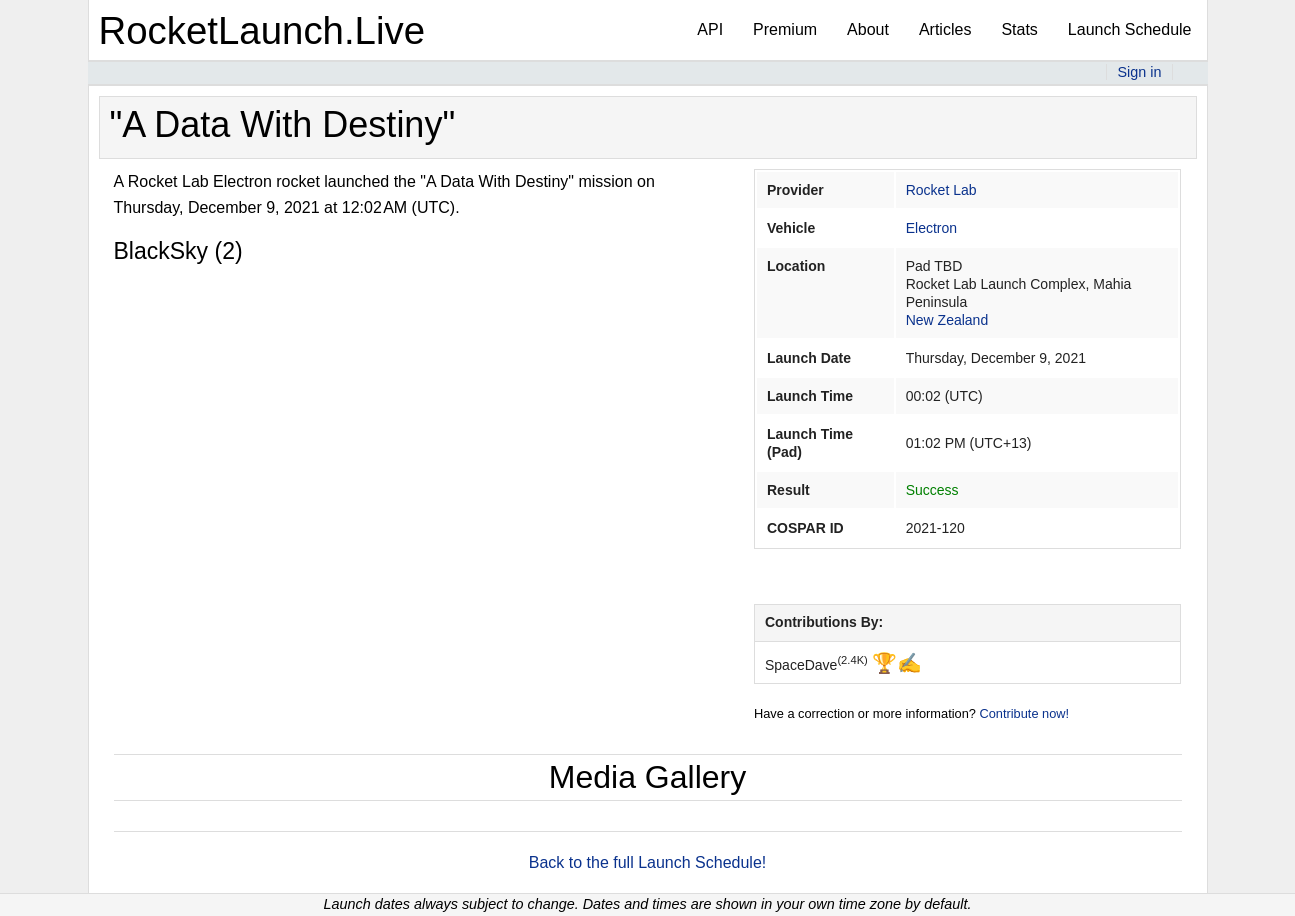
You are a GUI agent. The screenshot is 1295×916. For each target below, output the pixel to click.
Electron (931, 228)
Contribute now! (1024, 713)
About (868, 29)
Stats (1019, 29)
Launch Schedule (1130, 29)
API (710, 29)
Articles (945, 29)
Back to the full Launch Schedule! (648, 862)
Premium (785, 29)
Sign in (1139, 72)
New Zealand (947, 320)
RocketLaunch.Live (262, 30)
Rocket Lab (941, 190)
